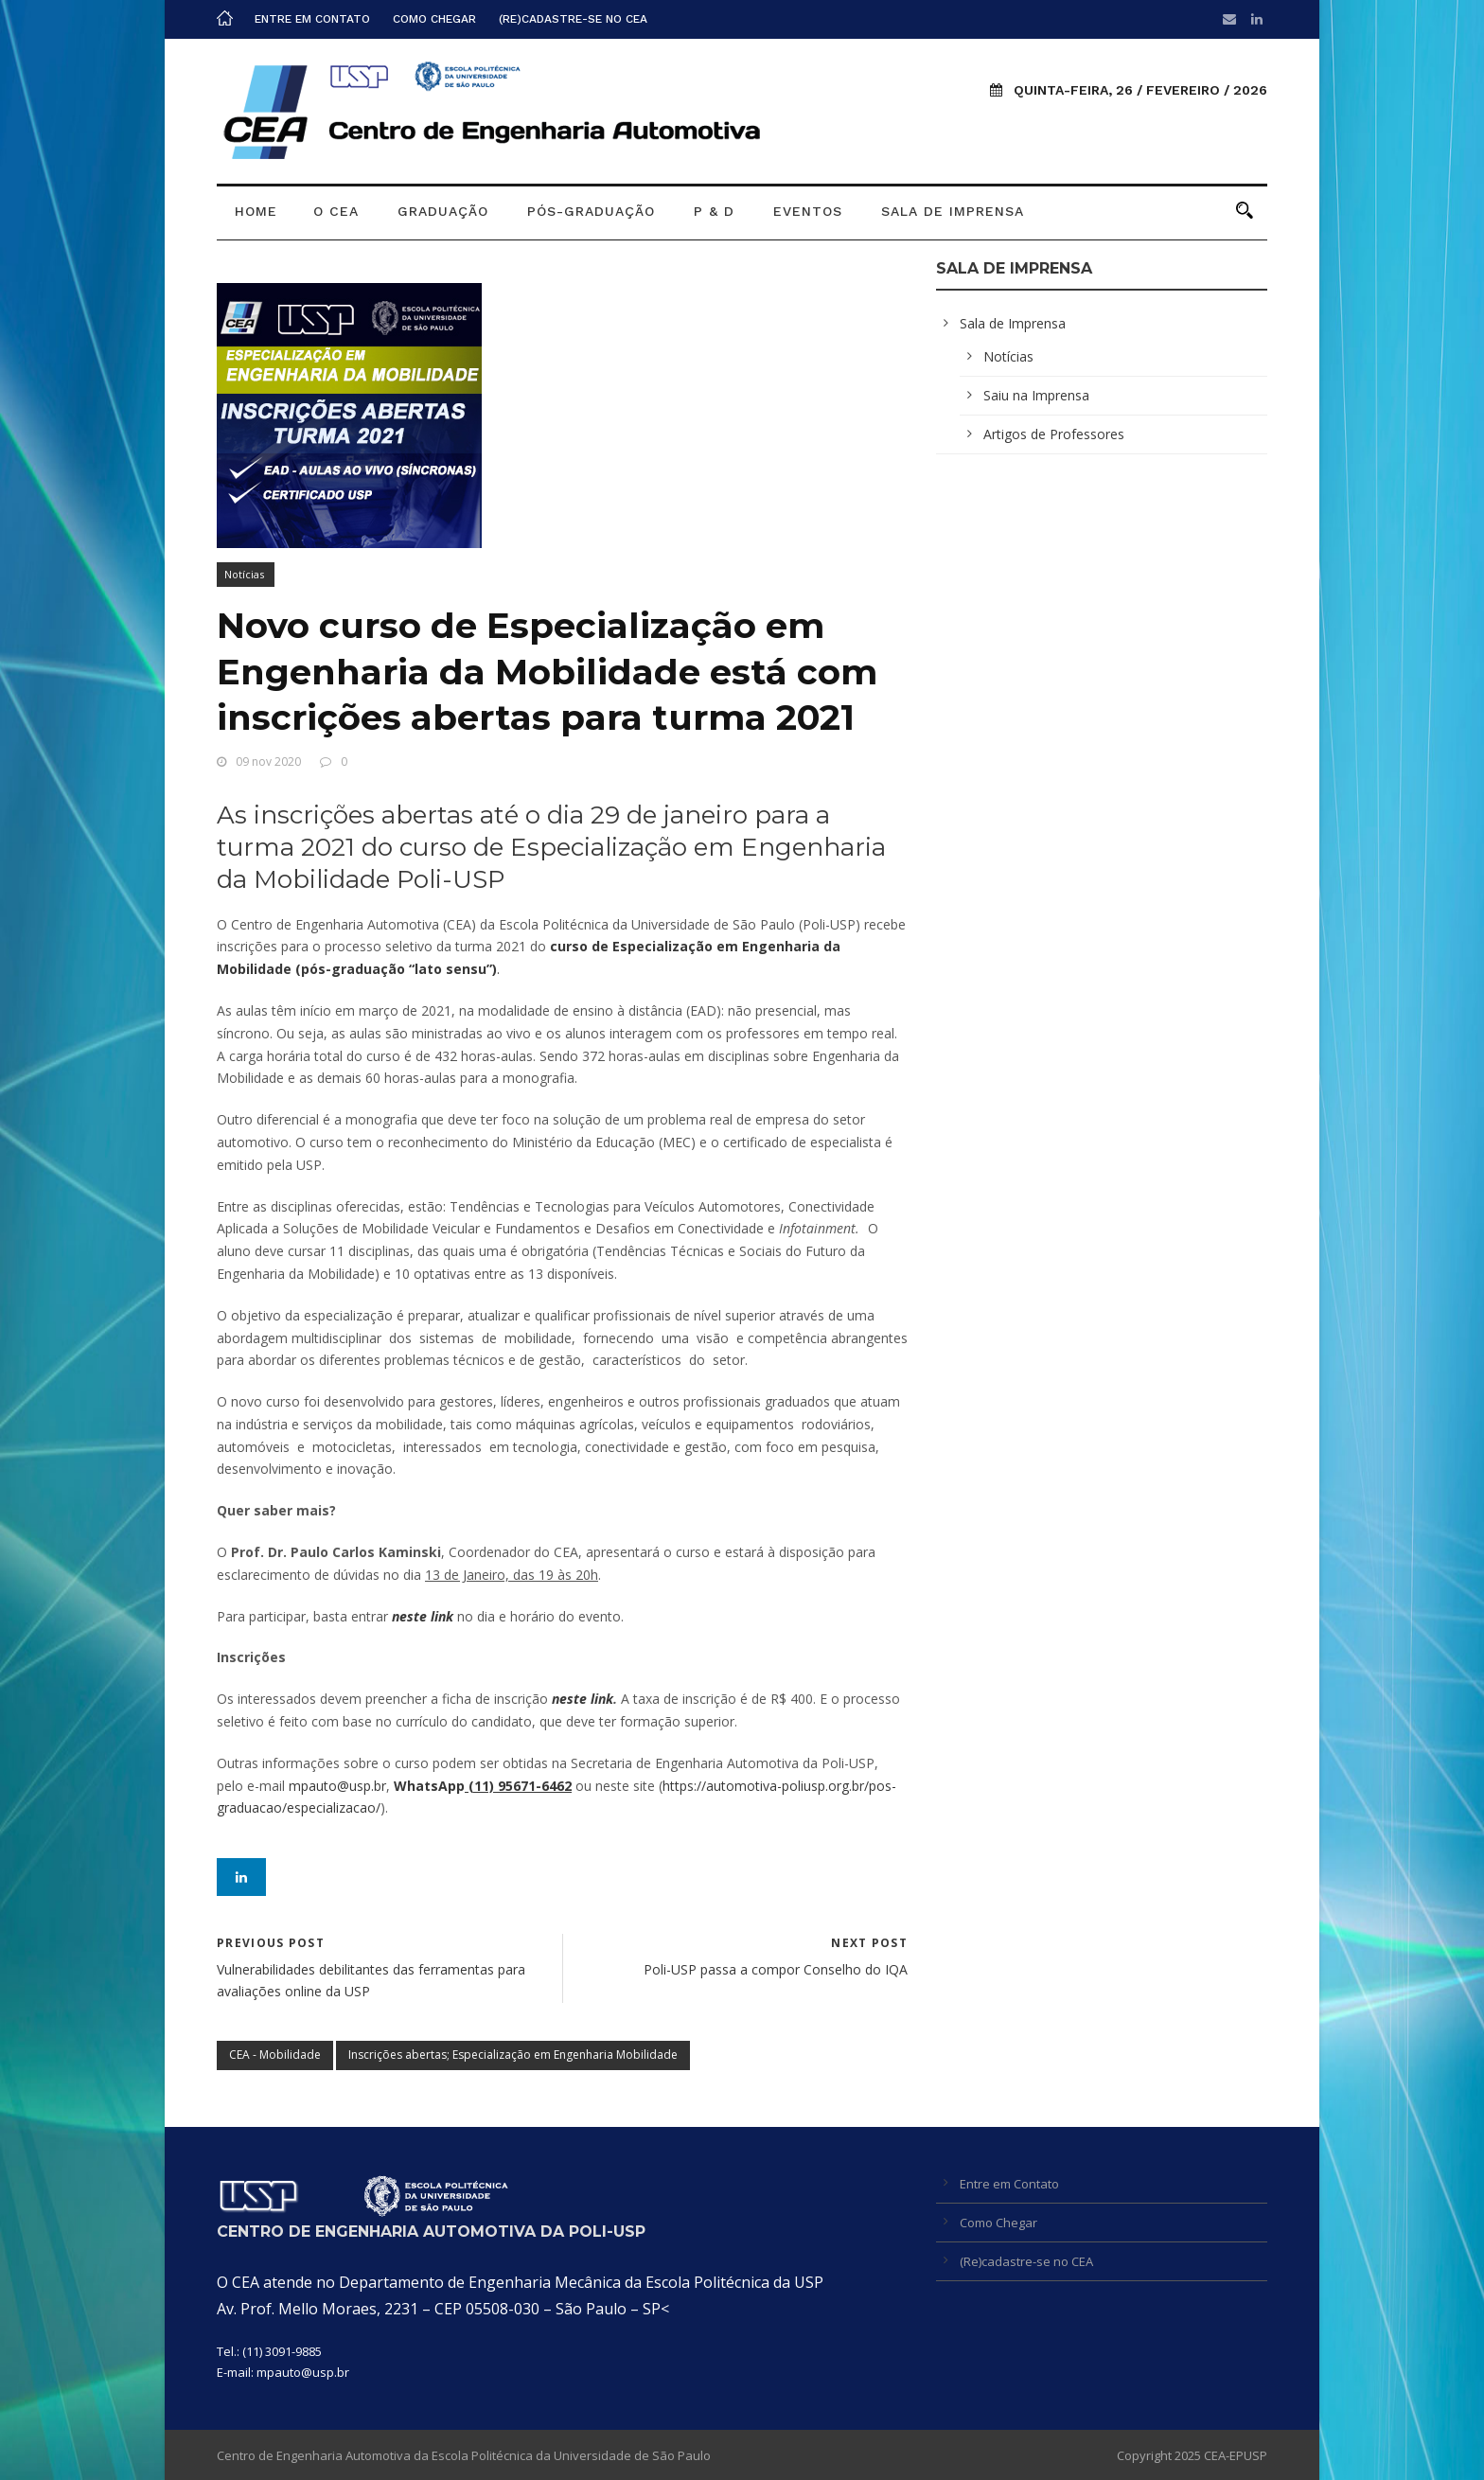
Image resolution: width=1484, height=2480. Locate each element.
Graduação (443, 211)
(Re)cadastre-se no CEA (573, 19)
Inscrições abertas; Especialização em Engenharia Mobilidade (513, 2054)
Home (256, 211)
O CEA (336, 211)
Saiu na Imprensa (1036, 395)
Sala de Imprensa (952, 211)
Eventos (807, 211)
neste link (582, 1699)
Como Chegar (434, 19)
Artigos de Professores (1053, 434)
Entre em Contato (312, 19)
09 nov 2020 (268, 761)
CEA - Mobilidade (275, 2054)
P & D (714, 211)
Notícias (244, 574)
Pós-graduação (591, 211)
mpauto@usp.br (302, 2372)
